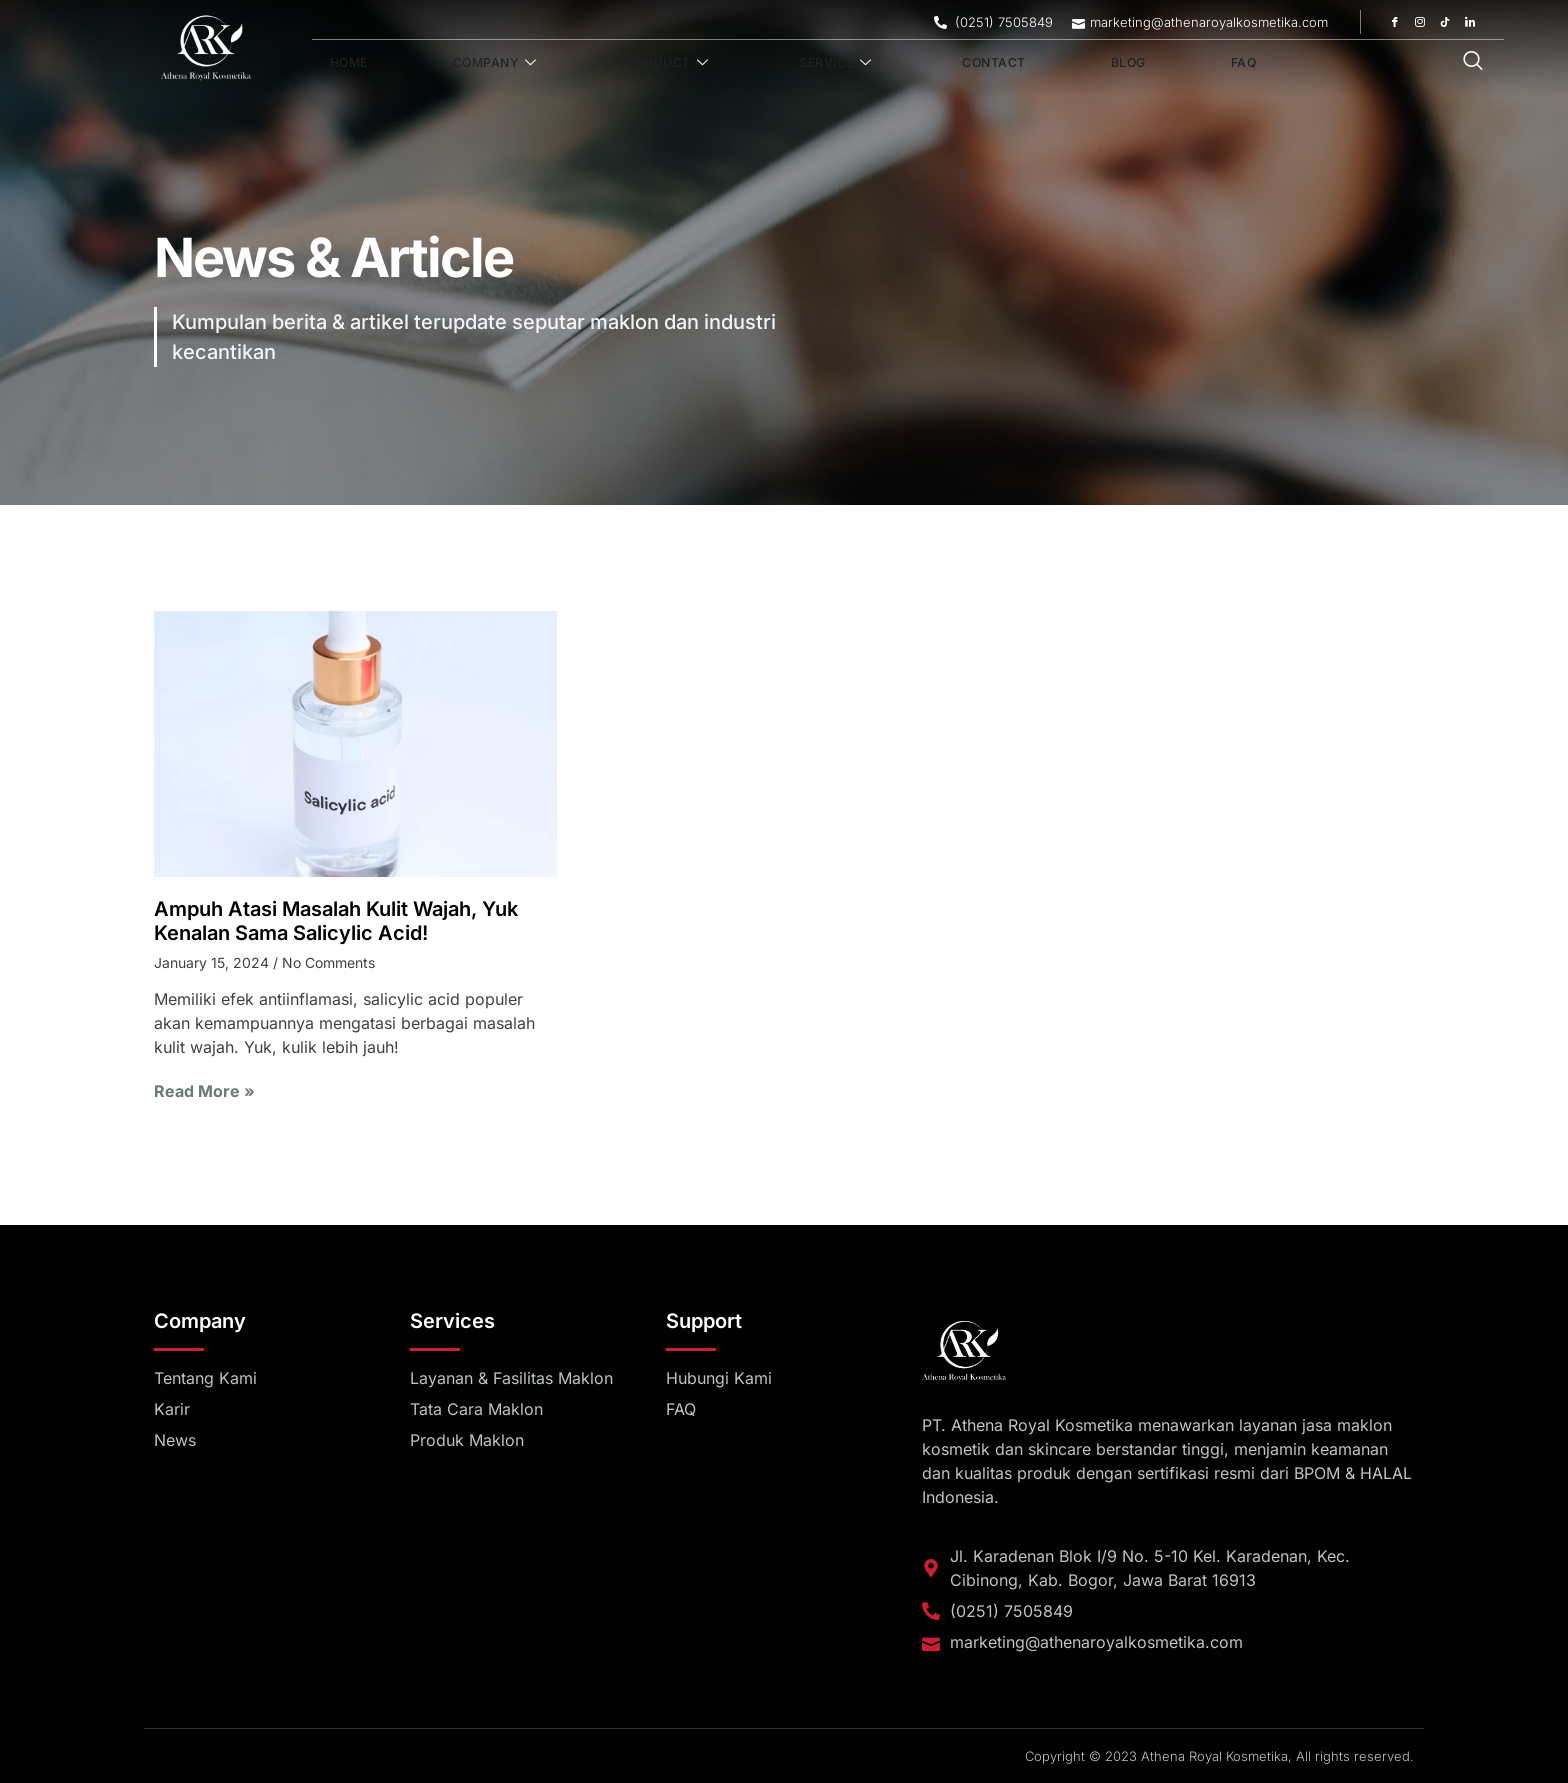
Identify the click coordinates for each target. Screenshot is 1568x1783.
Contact (872, 63)
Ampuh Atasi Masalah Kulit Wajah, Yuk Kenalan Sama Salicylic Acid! (336, 921)
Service (740, 63)
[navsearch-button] (1473, 62)
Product (600, 63)
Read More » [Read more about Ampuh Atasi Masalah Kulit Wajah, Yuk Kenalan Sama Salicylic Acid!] (204, 1091)
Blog (978, 63)
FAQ (1062, 63)
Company (453, 63)
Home (334, 63)
